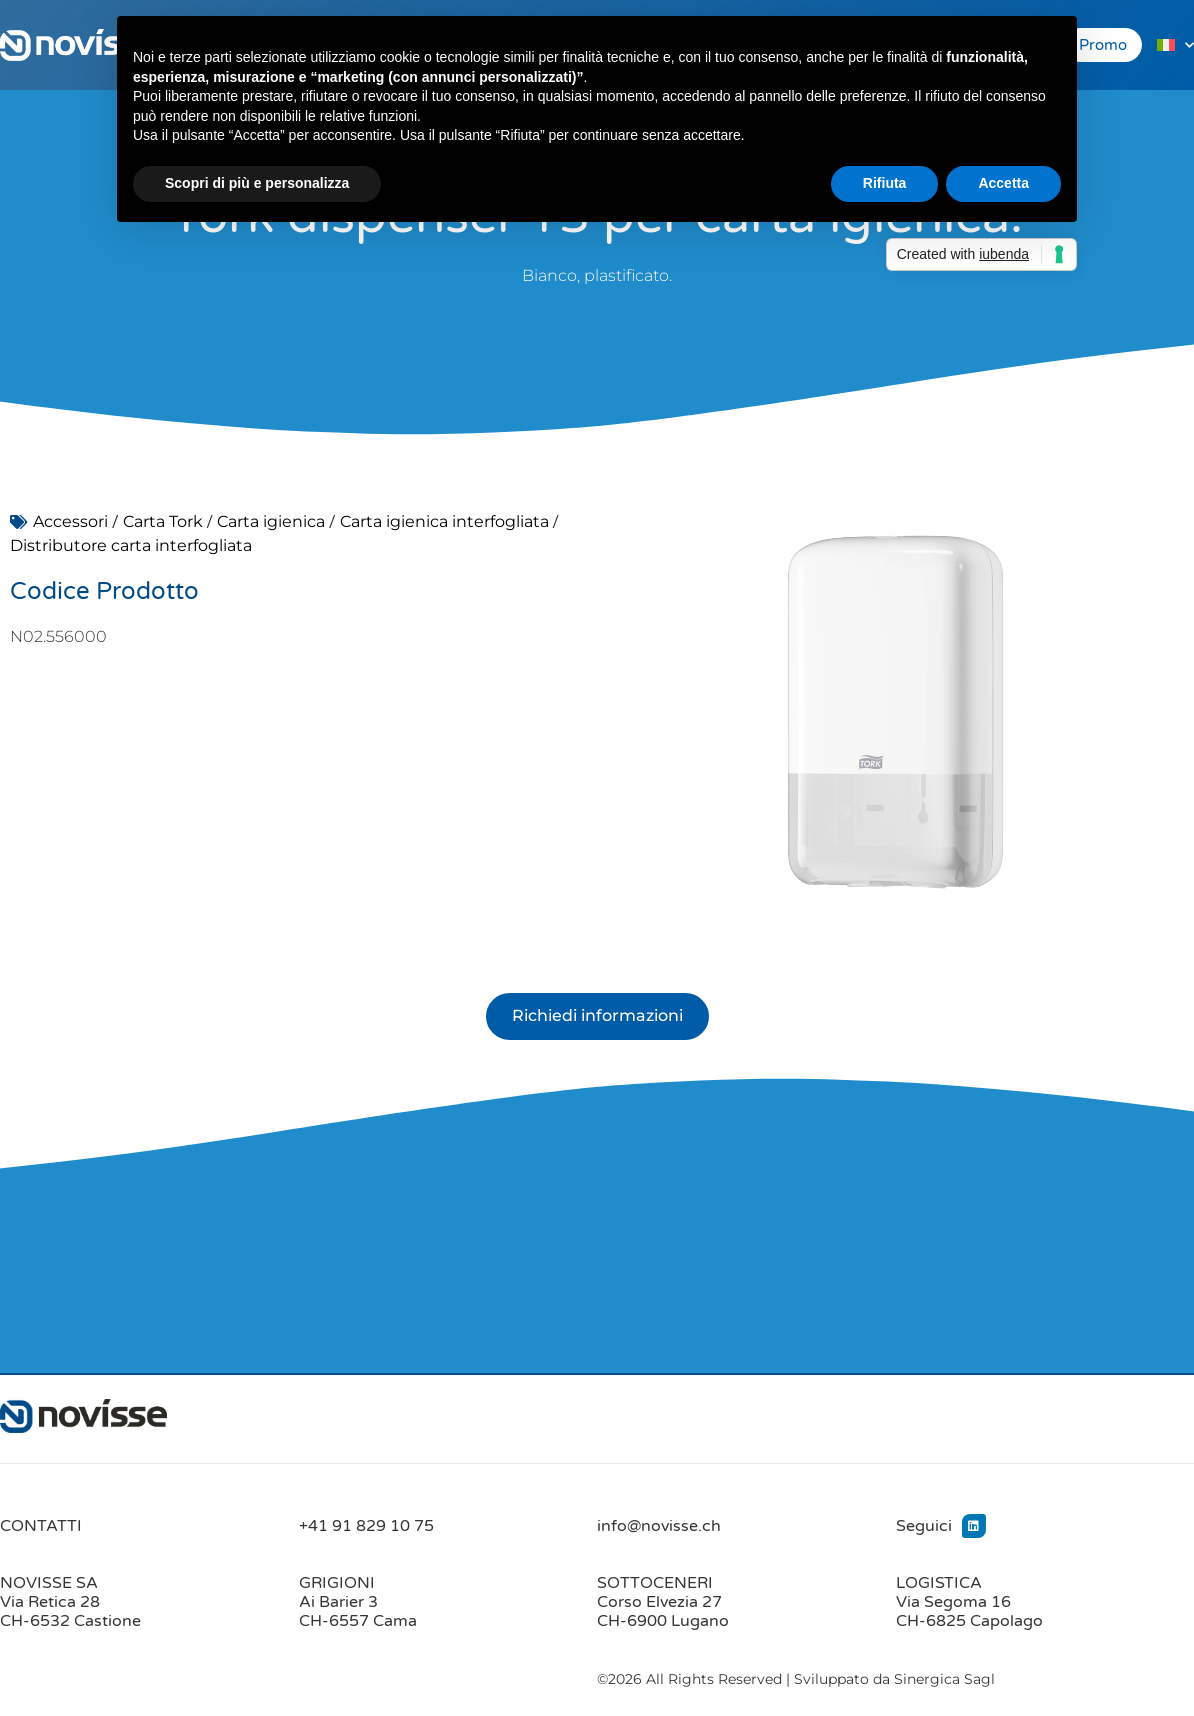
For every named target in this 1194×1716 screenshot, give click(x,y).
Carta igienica (271, 521)
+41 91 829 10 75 (366, 1526)
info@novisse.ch (659, 1526)
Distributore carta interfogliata (131, 545)
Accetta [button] (1003, 183)
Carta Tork (163, 521)
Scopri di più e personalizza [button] (257, 183)
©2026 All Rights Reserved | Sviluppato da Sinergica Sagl (796, 1680)
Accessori (70, 521)
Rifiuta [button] (885, 183)
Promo (1103, 45)
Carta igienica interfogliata (444, 521)
